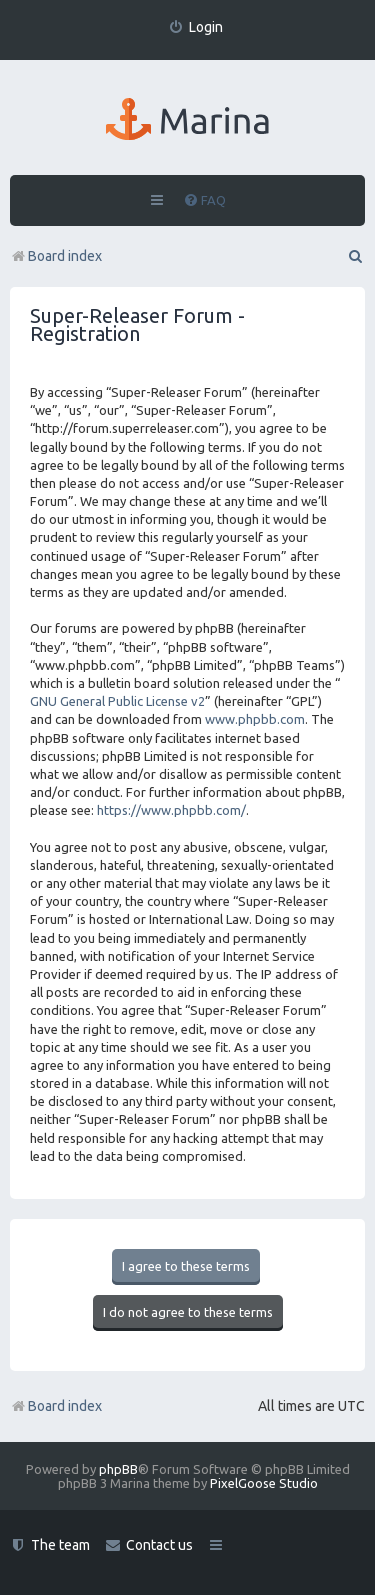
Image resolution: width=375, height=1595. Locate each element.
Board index (56, 1406)
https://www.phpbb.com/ (171, 810)
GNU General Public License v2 (117, 701)
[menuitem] (195, 27)
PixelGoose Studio (264, 1483)
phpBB (118, 1469)
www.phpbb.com (255, 719)
